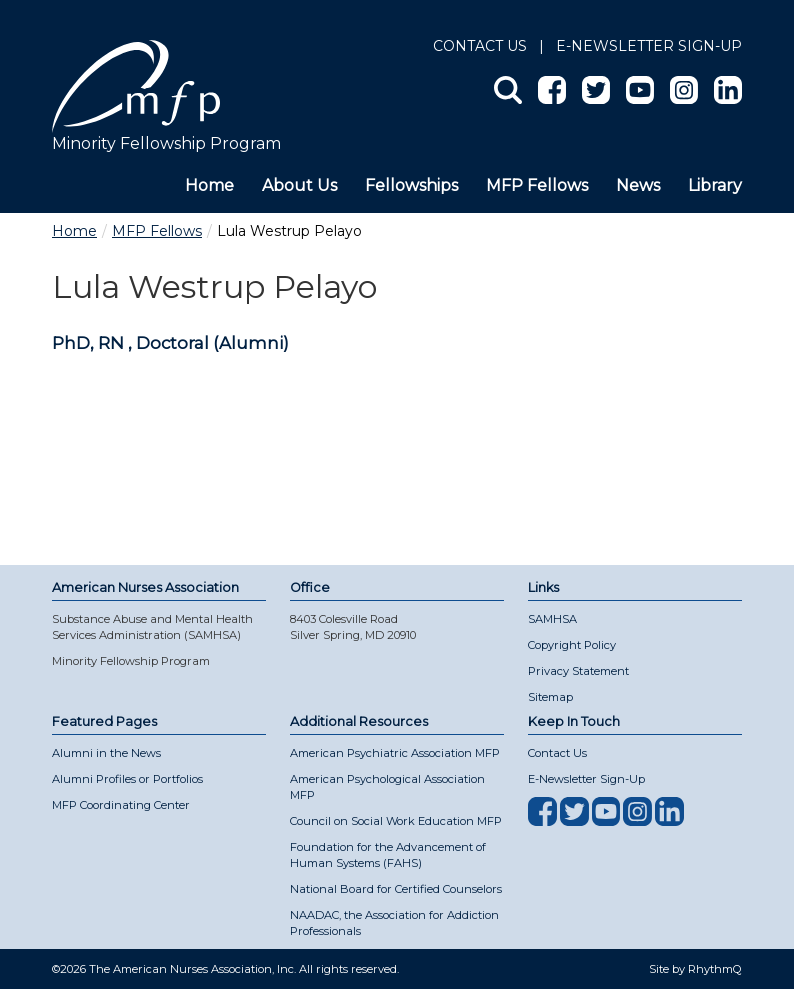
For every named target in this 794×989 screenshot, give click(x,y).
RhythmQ (715, 969)
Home (209, 185)
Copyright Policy (572, 645)
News (638, 185)
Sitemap (550, 697)
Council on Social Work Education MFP (396, 821)
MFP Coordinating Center (121, 805)
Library (715, 185)
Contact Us (480, 46)
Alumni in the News (106, 753)
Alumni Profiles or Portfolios (127, 779)
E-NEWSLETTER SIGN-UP (649, 46)
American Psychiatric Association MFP (395, 753)
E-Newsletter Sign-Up (586, 779)
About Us (299, 185)
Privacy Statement (578, 671)
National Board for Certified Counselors (396, 889)
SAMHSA (552, 619)
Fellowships (411, 185)
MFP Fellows (537, 185)
